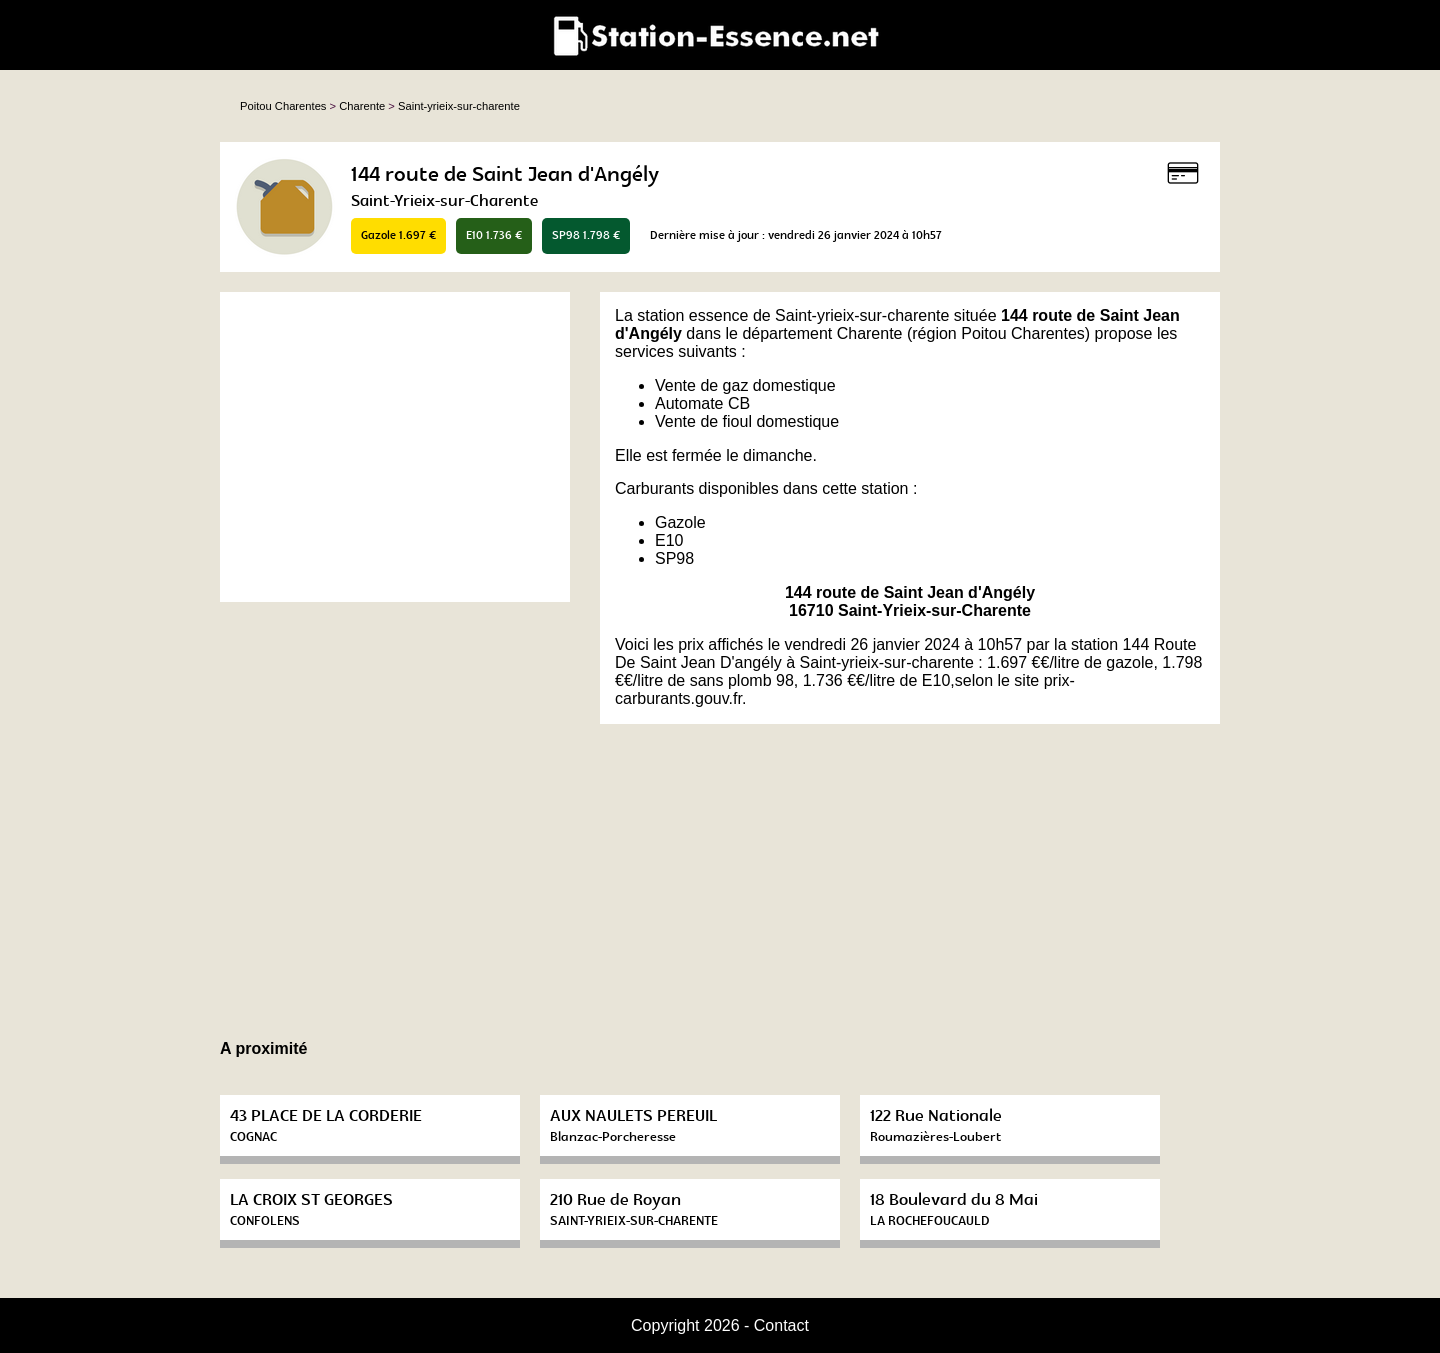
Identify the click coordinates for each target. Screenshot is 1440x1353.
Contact (781, 1325)
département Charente (822, 333)
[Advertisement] (395, 447)
